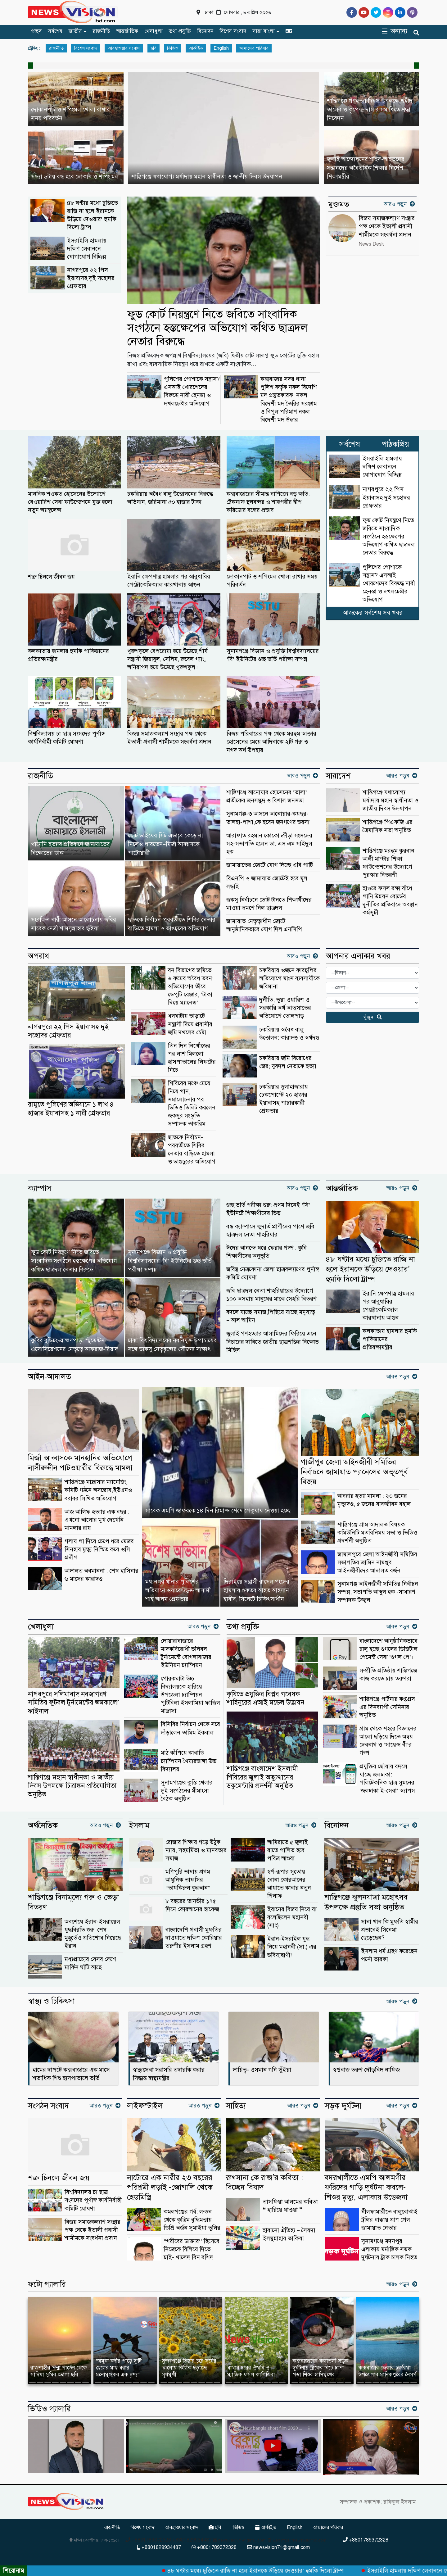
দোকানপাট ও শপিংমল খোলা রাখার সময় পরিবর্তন (272, 580)
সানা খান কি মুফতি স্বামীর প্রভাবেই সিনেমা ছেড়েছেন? (389, 1929)
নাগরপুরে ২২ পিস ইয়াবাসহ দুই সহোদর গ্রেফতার (91, 278)
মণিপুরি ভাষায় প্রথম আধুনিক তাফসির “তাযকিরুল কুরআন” (187, 1879)
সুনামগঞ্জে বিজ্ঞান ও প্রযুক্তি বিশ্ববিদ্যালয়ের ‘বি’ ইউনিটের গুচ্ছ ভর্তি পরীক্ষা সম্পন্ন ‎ (273, 655)
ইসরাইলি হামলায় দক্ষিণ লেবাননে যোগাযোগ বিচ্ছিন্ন (86, 248)
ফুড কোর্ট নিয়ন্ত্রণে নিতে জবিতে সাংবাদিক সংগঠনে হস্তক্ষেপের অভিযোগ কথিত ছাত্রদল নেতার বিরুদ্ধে (217, 327)
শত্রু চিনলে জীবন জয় (51, 576)
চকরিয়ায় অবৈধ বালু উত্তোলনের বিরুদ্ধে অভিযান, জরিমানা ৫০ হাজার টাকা (170, 498)
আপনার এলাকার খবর (358, 956)
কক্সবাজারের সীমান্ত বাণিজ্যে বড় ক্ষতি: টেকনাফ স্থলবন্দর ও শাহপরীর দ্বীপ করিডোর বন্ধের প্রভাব (268, 502)
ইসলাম (139, 1825)
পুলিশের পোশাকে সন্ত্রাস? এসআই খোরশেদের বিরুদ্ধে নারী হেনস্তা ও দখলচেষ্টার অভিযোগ (389, 583)
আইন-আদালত (49, 1376)
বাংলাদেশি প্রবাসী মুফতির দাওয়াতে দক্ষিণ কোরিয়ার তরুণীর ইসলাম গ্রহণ (193, 1937)
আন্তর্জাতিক (127, 31)
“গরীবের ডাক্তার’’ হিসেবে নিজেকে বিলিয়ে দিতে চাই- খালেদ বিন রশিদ (191, 2249)
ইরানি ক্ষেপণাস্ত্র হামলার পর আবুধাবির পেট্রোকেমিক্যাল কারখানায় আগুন (168, 580)
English (221, 48)
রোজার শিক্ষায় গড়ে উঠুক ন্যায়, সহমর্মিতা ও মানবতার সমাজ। (196, 1850)
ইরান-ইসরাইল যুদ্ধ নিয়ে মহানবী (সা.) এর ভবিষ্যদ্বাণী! (291, 1946)
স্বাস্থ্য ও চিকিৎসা (51, 2001)
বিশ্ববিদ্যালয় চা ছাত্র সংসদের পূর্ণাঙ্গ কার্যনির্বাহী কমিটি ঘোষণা (66, 737)
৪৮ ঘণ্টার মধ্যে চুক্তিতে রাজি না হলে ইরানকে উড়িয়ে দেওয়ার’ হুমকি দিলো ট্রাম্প (370, 1269)
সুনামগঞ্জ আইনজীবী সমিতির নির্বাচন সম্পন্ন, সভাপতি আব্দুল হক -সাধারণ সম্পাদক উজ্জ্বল (377, 1591)
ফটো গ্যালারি (47, 2284)
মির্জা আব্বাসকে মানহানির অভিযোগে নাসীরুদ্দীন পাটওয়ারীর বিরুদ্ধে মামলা (80, 1462)
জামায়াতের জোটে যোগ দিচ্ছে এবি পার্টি (269, 864)
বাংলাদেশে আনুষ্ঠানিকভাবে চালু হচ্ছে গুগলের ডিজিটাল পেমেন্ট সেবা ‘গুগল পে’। (388, 1649)
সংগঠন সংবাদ (48, 2106)
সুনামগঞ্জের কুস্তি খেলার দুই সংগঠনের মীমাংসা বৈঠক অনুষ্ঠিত (187, 1790)
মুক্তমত (338, 204)
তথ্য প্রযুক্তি (180, 31)
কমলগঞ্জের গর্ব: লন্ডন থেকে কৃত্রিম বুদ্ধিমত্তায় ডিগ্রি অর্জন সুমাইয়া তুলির (192, 2219)
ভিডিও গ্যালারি (49, 2409)
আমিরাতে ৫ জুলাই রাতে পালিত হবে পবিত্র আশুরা (287, 1850)
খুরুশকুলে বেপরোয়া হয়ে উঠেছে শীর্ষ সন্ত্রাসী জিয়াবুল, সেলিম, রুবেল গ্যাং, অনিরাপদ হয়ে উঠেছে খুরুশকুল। (167, 659)
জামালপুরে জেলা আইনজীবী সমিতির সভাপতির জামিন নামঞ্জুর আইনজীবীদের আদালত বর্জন (377, 1562)
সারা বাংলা (263, 31)
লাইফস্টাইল (145, 2106)
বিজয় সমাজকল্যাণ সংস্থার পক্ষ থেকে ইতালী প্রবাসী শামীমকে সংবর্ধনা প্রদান (169, 737)
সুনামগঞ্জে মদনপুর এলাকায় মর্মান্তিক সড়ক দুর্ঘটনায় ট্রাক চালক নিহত (389, 2249)
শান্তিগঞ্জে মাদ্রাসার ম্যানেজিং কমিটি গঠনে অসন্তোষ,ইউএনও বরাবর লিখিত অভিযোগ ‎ (98, 1490)
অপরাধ (38, 956)
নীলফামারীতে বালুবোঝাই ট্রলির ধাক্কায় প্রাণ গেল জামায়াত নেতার (389, 2219)
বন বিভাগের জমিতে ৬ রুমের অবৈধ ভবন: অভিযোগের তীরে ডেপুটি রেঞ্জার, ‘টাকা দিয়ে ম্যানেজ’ (191, 986)
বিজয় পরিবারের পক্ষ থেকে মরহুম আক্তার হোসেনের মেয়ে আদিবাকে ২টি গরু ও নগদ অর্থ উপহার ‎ (271, 741)
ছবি (153, 48)
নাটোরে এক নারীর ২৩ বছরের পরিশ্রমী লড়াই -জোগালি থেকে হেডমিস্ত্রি (170, 2187)
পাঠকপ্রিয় (395, 444)
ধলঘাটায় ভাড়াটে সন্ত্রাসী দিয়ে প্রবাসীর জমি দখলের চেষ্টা (190, 1024)
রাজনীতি (101, 31)
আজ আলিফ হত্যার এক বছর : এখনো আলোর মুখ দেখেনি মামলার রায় (97, 1519)
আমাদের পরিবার (254, 48)
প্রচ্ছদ (36, 31)
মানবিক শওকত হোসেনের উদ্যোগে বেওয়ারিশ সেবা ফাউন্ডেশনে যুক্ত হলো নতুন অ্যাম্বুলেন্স (70, 502)
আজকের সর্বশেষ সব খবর (373, 613)
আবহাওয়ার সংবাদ (124, 48)
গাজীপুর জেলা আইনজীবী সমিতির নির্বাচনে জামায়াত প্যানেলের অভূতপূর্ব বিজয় (354, 1471)
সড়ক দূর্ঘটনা (343, 2106)
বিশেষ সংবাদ (232, 31)
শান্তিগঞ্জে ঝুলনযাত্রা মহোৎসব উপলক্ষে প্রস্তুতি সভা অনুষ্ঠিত (366, 1902)
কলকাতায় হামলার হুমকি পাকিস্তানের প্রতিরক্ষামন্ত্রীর (68, 655)
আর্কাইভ (196, 48)
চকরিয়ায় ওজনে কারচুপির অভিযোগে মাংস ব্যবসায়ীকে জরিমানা (289, 978)
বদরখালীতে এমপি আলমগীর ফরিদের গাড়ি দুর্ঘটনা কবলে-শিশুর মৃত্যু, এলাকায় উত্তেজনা (366, 2187)
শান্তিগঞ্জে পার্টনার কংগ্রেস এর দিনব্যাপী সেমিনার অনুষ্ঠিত (387, 1707)
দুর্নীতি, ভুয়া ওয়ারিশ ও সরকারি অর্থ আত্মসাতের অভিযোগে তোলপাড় (285, 1007)
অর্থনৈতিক (43, 1825)
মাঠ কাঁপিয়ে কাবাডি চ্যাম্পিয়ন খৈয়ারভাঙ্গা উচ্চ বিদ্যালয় (189, 1760)
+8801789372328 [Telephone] (365, 2540)
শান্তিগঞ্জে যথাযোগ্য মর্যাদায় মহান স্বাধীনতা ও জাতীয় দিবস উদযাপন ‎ (390, 800)
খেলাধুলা (153, 31)
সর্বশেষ (55, 31)
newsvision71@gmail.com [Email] (278, 2547)
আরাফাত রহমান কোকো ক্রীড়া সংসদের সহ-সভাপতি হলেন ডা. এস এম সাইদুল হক (269, 843)
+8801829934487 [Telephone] (159, 2547)
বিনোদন (205, 31)
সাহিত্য (236, 2106)
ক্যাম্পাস (39, 1188)
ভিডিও (172, 48)
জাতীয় (75, 31)
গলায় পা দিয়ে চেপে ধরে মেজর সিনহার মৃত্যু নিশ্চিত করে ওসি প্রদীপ (99, 1549)
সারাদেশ (338, 776)
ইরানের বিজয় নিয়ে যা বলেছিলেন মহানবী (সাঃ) (292, 1917)
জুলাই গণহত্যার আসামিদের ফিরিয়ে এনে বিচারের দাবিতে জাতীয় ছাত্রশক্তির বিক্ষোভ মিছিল (272, 1341)
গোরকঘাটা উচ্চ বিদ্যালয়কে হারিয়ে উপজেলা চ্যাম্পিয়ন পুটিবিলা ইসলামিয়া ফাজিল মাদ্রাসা (190, 1694)
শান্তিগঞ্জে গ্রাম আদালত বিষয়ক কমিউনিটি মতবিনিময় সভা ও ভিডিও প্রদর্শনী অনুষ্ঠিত (377, 1532)
